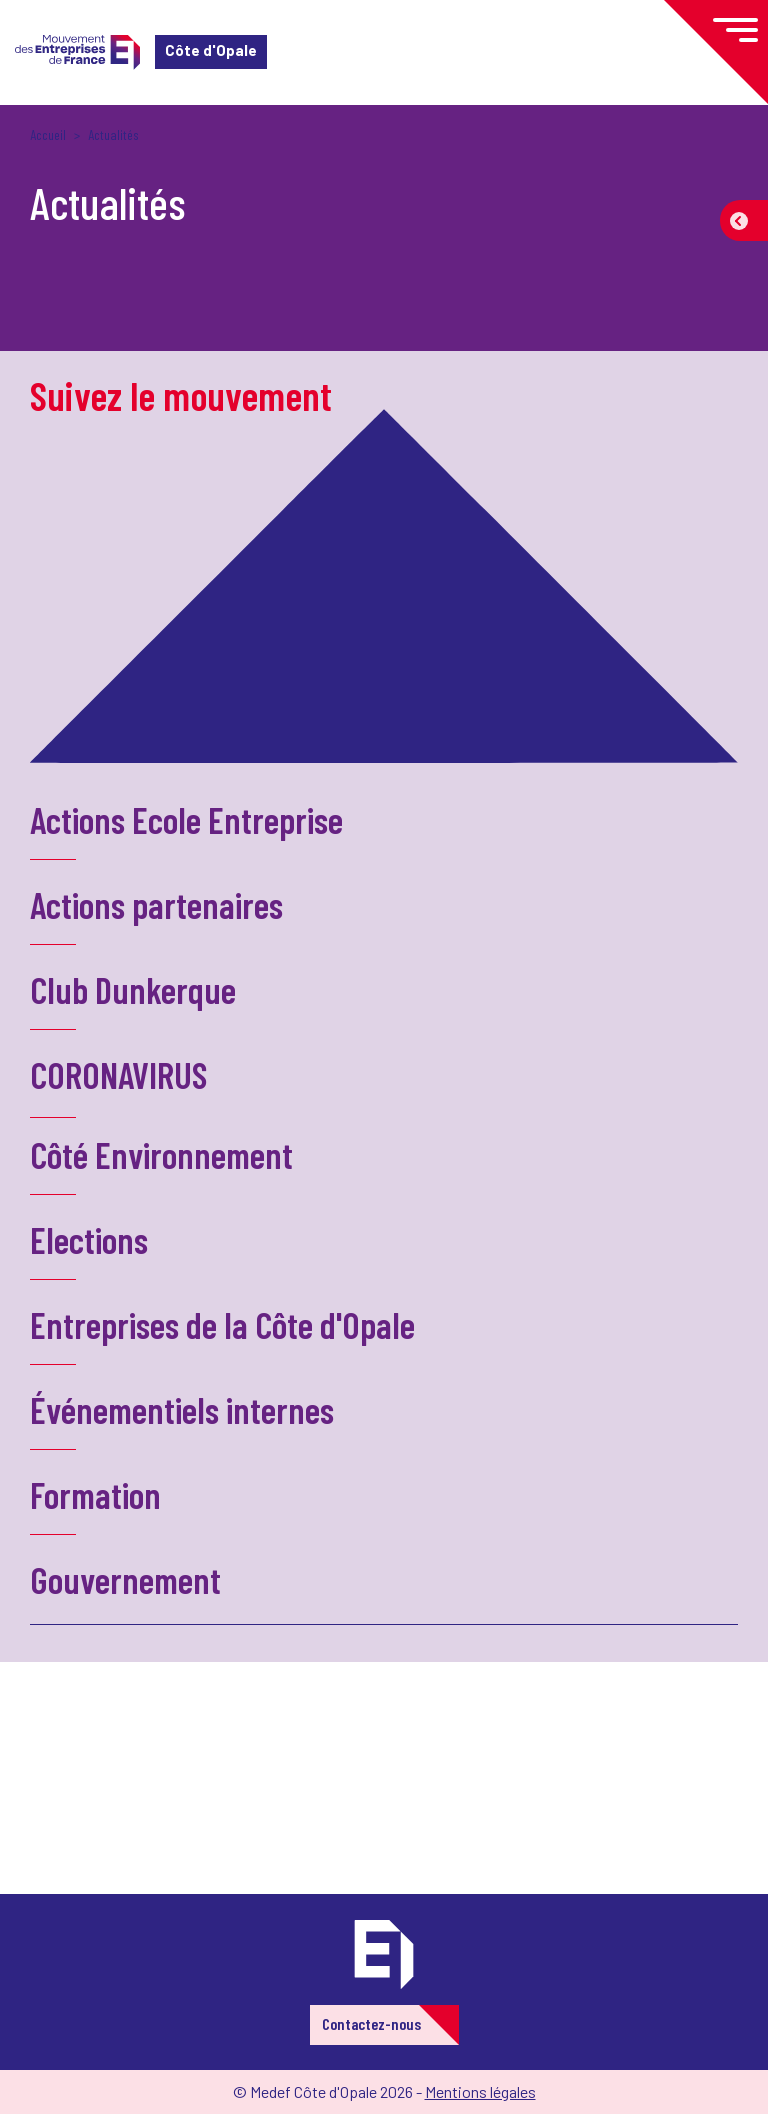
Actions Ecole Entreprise (186, 819)
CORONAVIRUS (118, 1074)
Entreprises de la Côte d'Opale (222, 1324)
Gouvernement (125, 1579)
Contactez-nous (371, 2023)
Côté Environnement (161, 1154)
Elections (89, 1239)
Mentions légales (480, 2091)
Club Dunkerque (133, 989)
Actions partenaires (156, 904)
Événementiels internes (182, 1409)
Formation (95, 1494)
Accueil (48, 134)
